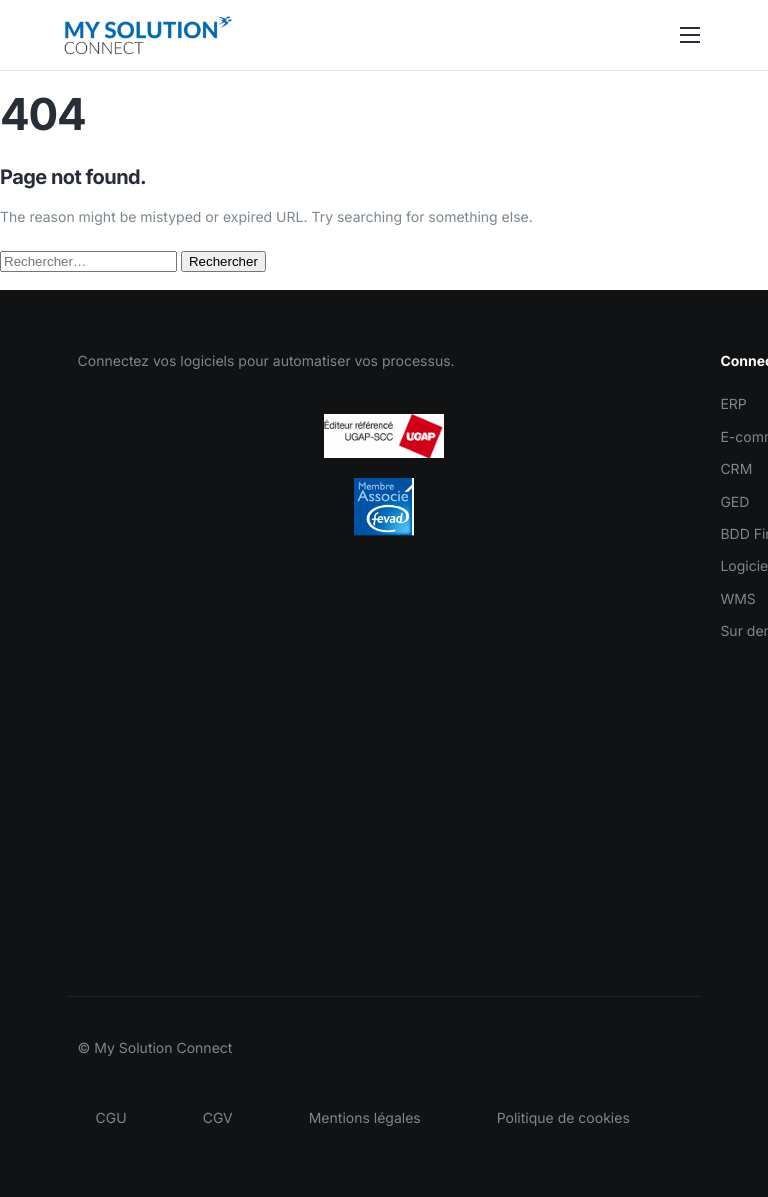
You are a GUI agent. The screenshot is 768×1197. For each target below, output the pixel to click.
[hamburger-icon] (690, 35)
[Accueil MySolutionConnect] (148, 34)
